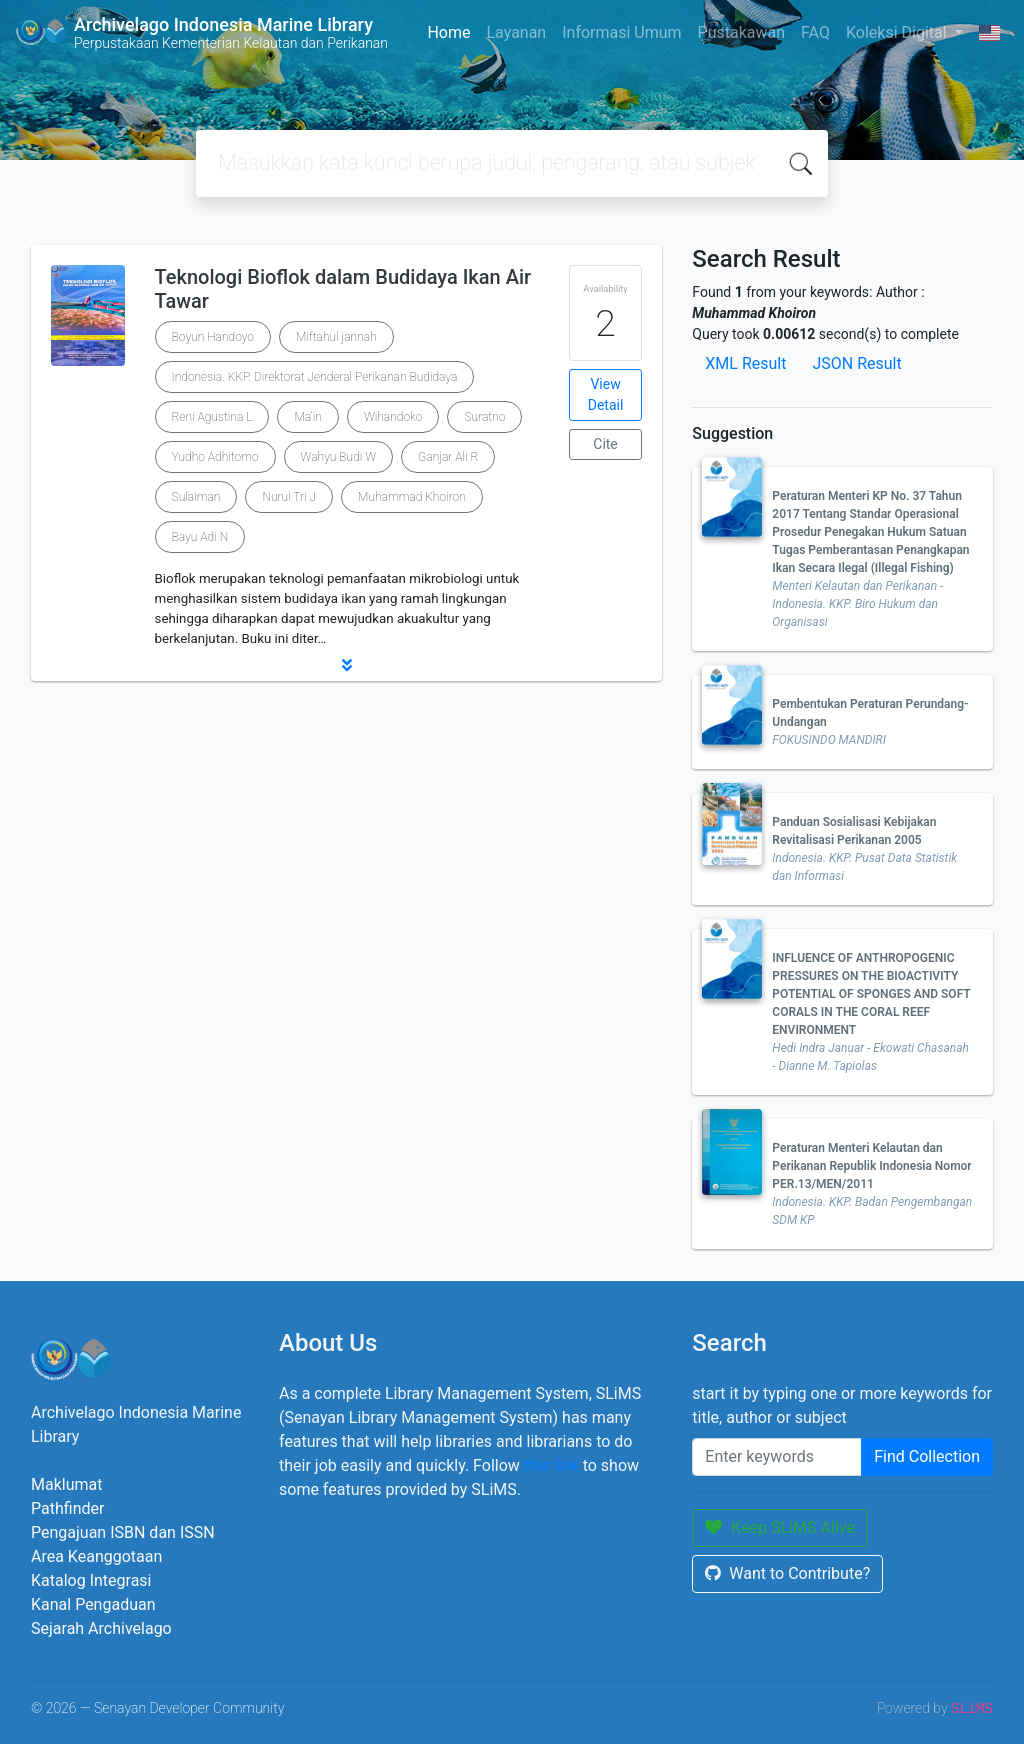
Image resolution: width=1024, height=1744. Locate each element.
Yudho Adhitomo (215, 457)
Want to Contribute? (787, 1573)
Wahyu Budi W (339, 457)
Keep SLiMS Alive (780, 1527)
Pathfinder (67, 1508)
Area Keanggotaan (96, 1556)
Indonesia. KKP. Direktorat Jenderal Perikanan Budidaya (315, 377)
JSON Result (856, 363)
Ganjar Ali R (448, 457)
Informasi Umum (621, 32)
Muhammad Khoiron (412, 497)
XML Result (745, 363)
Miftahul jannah (336, 337)
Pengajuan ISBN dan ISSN (123, 1532)
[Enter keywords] (777, 1457)
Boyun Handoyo (213, 337)
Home (448, 32)
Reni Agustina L (212, 417)
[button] (346, 665)
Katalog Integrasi (91, 1580)
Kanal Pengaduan (93, 1604)
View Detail (606, 394)
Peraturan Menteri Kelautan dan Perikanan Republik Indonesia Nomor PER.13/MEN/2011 (871, 1166)
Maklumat (66, 1484)
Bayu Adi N (200, 537)
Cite (605, 444)
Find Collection (927, 1456)
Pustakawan (741, 32)
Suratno (484, 417)
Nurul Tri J (289, 497)
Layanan (516, 32)
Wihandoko (393, 417)
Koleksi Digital (898, 32)
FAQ (815, 32)
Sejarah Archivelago (101, 1628)
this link (551, 1465)
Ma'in (307, 417)
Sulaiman (196, 497)
